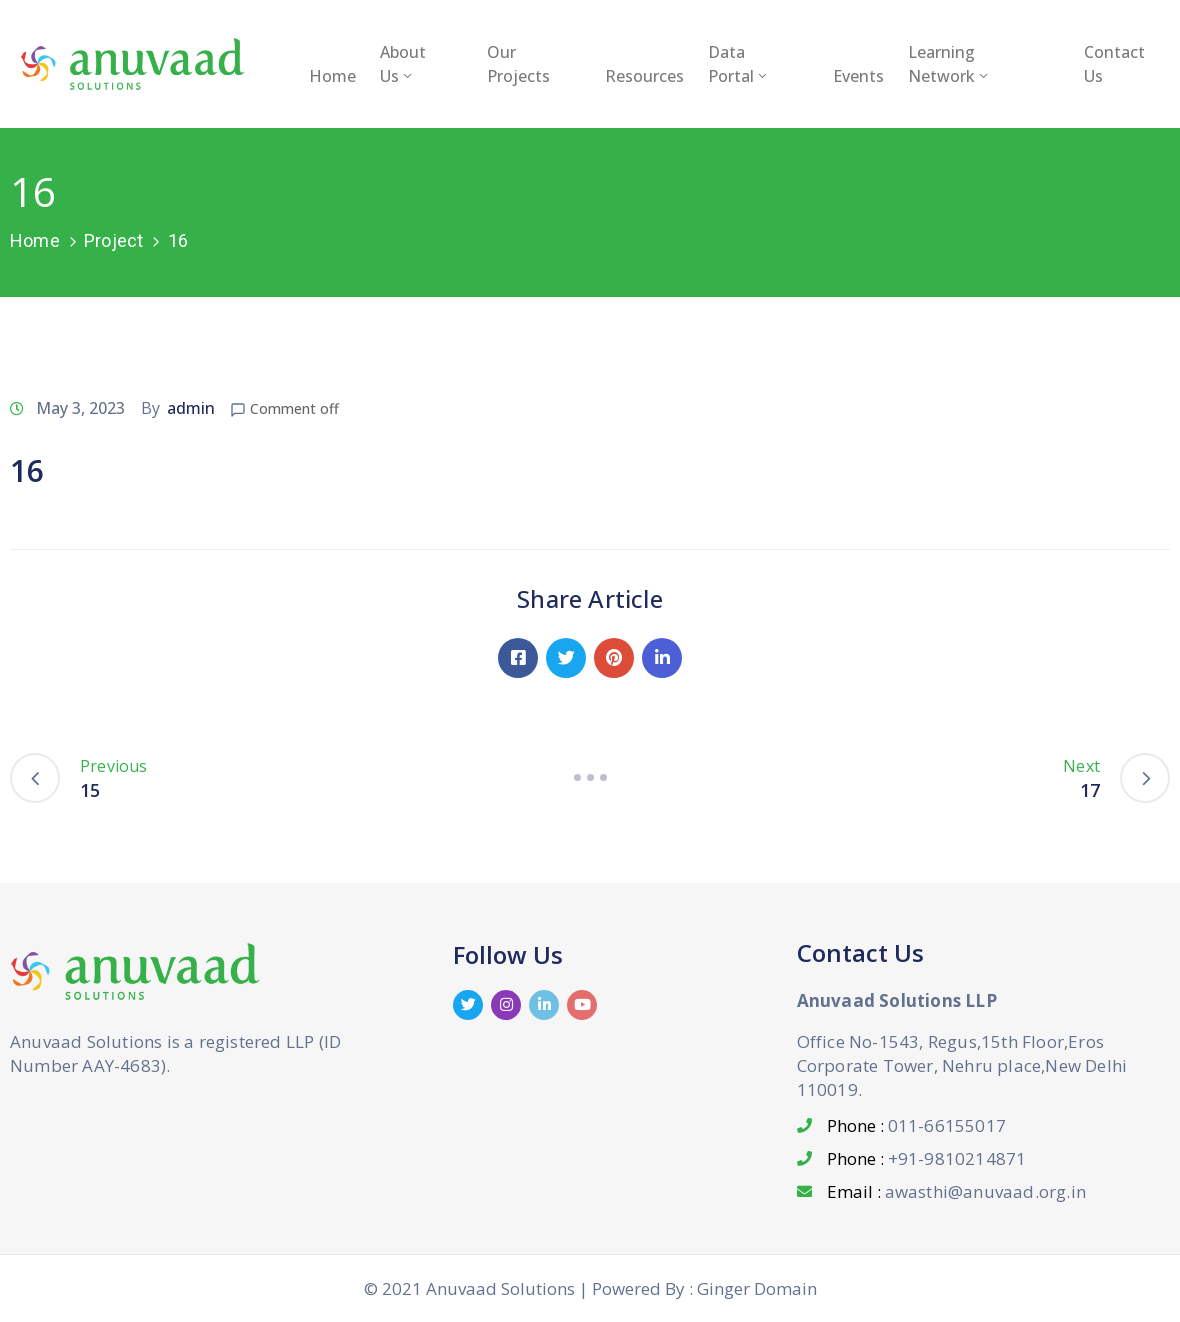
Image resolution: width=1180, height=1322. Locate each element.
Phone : (916, 1125)
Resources (644, 76)
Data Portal (739, 64)
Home (332, 76)
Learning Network (949, 64)
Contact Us (1114, 64)
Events (858, 76)
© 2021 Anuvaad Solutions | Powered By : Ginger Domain (590, 1288)
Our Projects (518, 64)
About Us (403, 64)
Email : (956, 1191)
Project (113, 240)
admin (191, 408)
